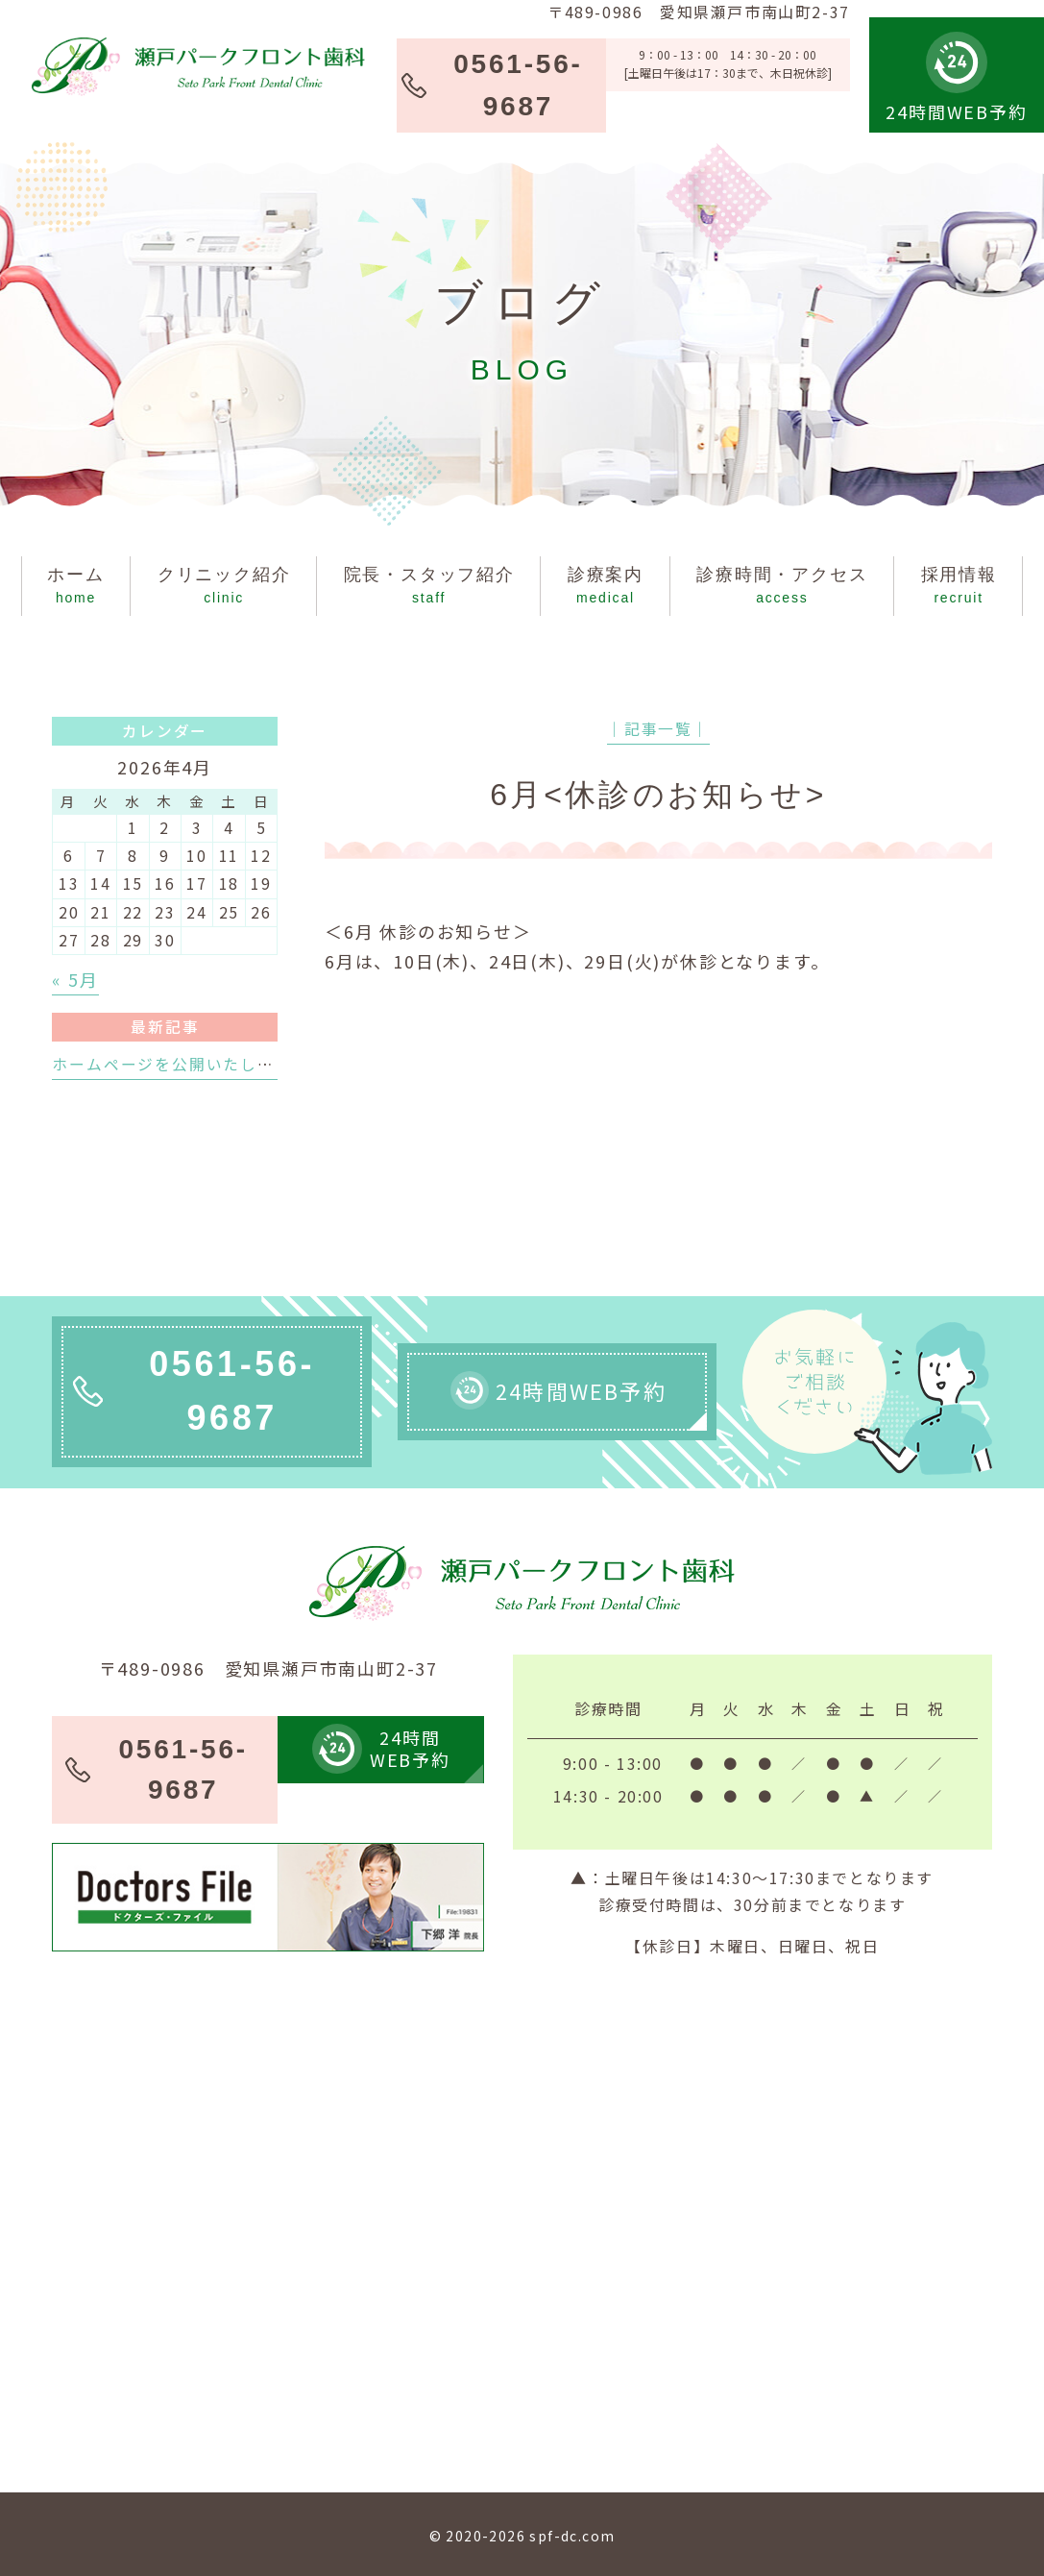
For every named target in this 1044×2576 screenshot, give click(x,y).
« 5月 (75, 979)
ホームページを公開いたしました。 (189, 1064)
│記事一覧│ (658, 729)
